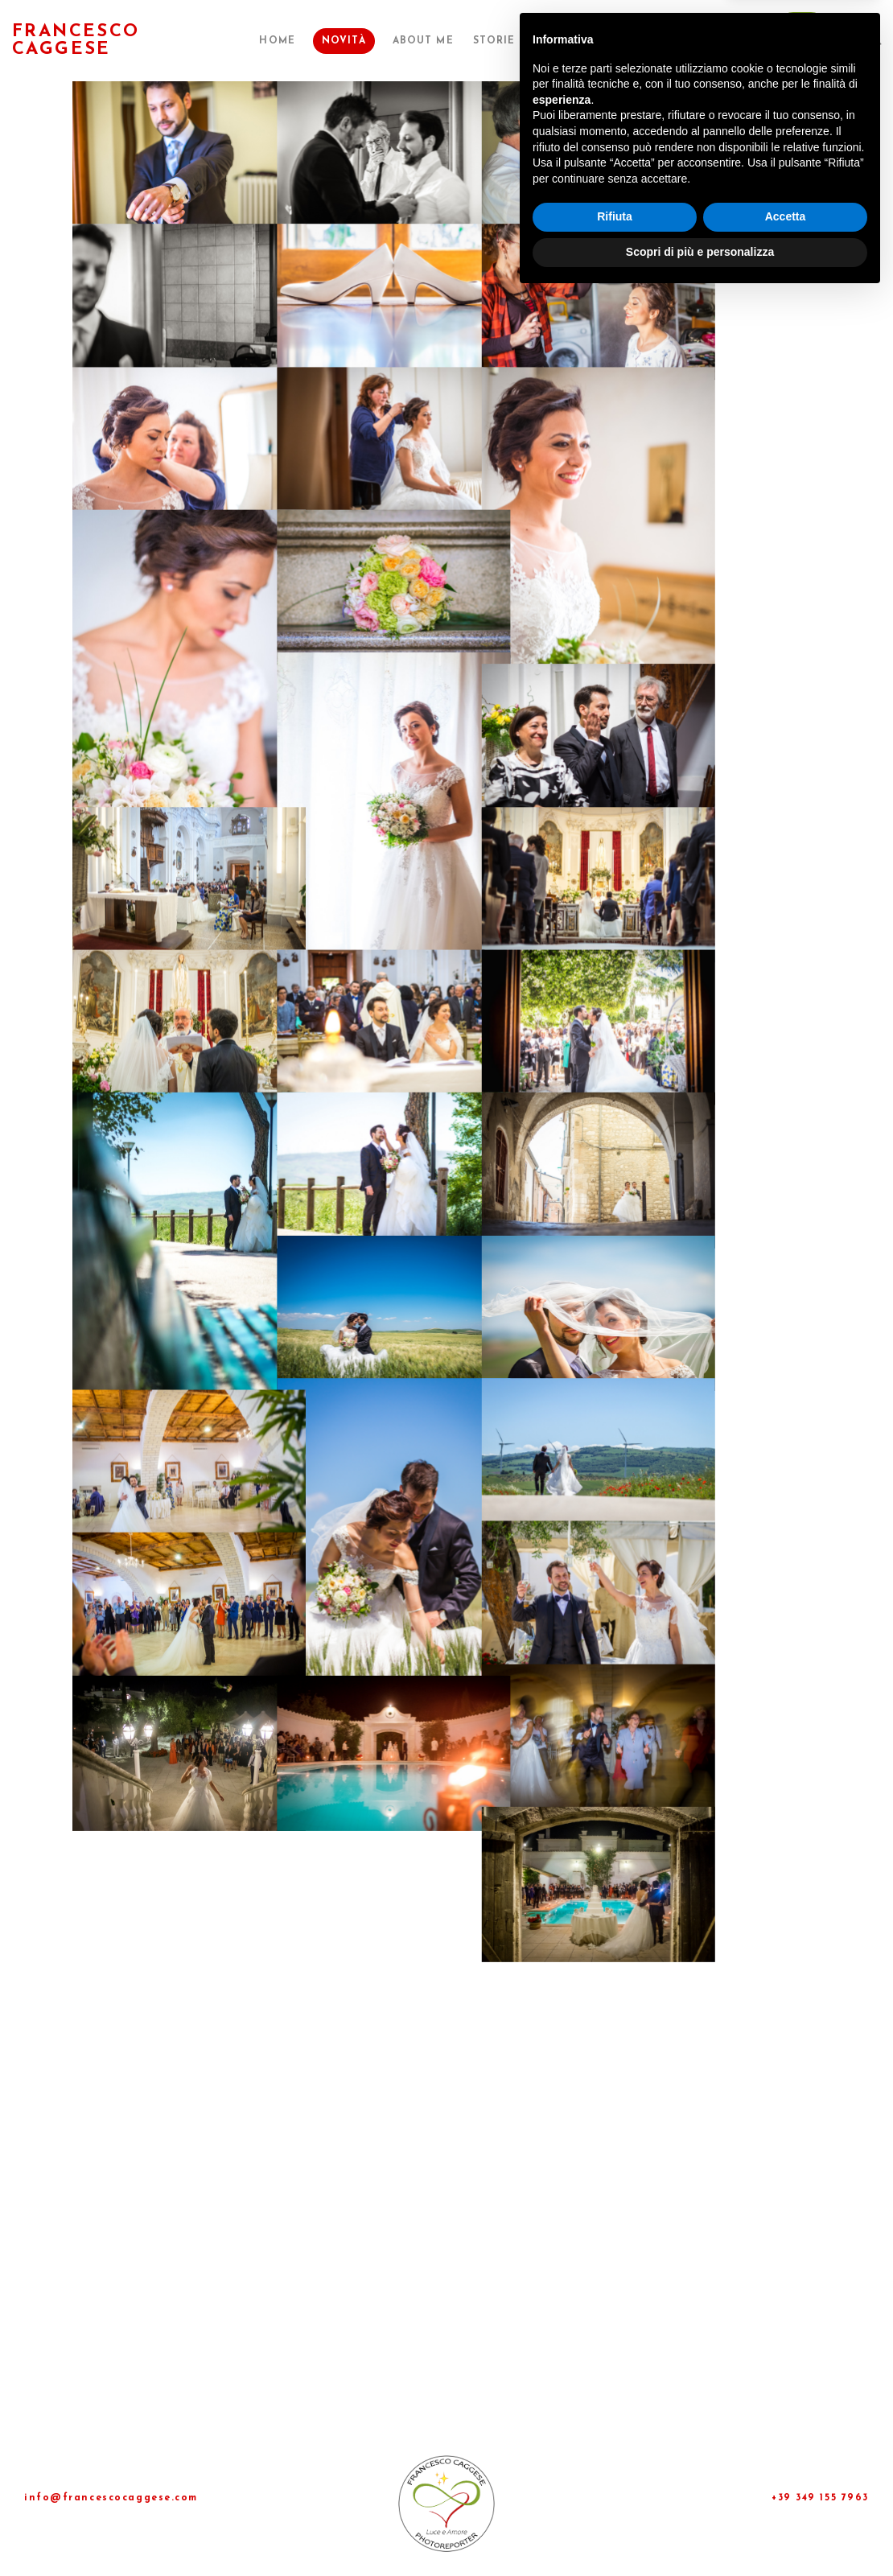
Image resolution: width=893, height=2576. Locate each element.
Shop (670, 41)
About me (443, 41)
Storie (510, 41)
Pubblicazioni (592, 41)
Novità (367, 41)
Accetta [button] (785, 2497)
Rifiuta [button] (614, 2497)
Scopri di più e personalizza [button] (700, 2531)
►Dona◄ (803, 41)
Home (303, 41)
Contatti (731, 41)
